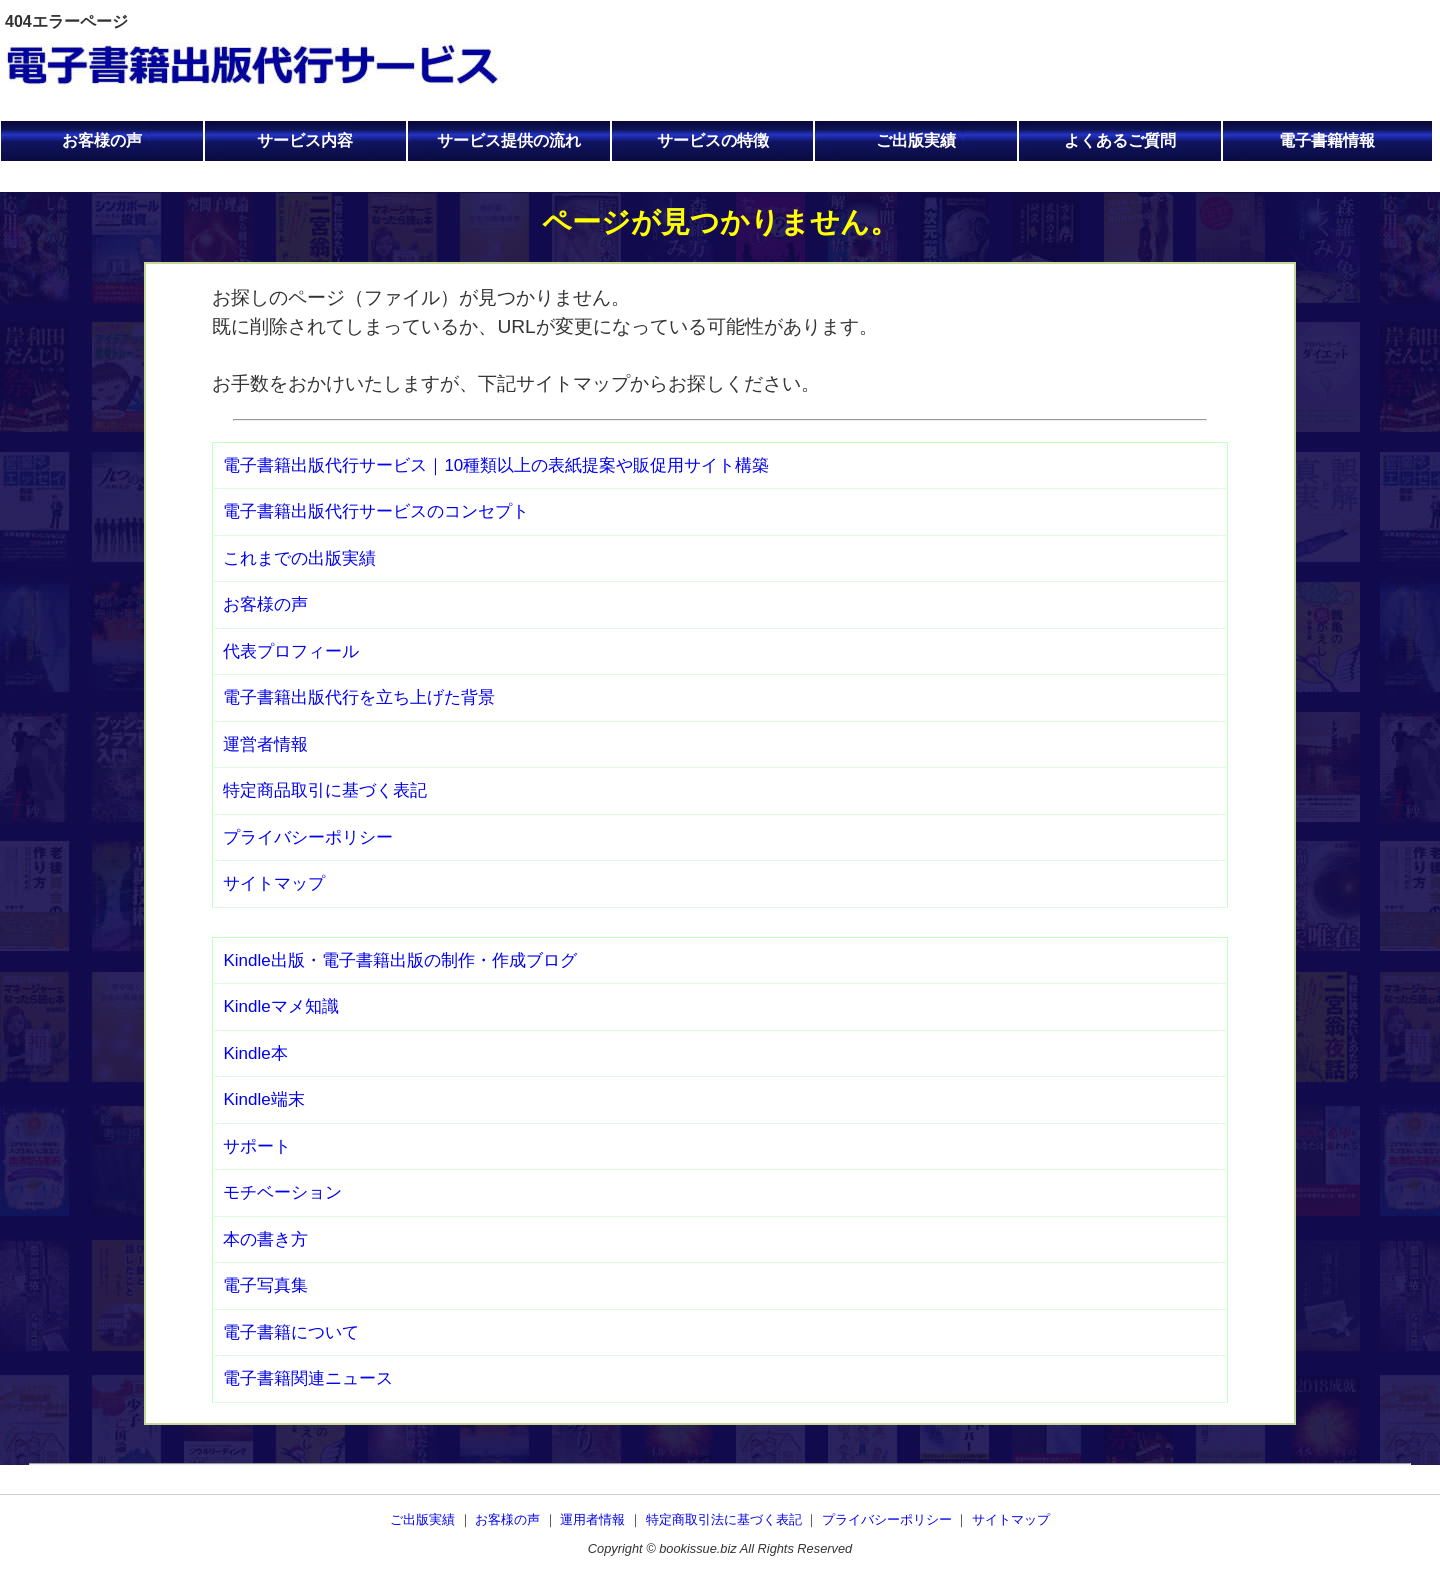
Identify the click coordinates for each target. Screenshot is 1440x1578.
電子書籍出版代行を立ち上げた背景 (359, 697)
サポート (257, 1146)
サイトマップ (274, 883)
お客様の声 (102, 140)
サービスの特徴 (713, 140)
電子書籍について (291, 1332)
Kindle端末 (263, 1099)
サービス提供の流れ (509, 140)
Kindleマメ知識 (280, 1006)
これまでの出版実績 (299, 558)
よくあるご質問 (1120, 140)
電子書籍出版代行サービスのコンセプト (376, 511)
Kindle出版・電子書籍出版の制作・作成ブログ (399, 960)
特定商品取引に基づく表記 (325, 790)
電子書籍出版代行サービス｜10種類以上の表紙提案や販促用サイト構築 (496, 465)
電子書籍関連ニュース (308, 1378)
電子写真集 (265, 1285)
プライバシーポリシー (308, 837)
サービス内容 (305, 140)
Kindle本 (255, 1053)
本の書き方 (265, 1239)
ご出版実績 (916, 140)
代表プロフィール (291, 651)
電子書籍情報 (1327, 140)
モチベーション (282, 1192)
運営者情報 (265, 744)
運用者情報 (592, 1519)
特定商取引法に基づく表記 (724, 1519)
